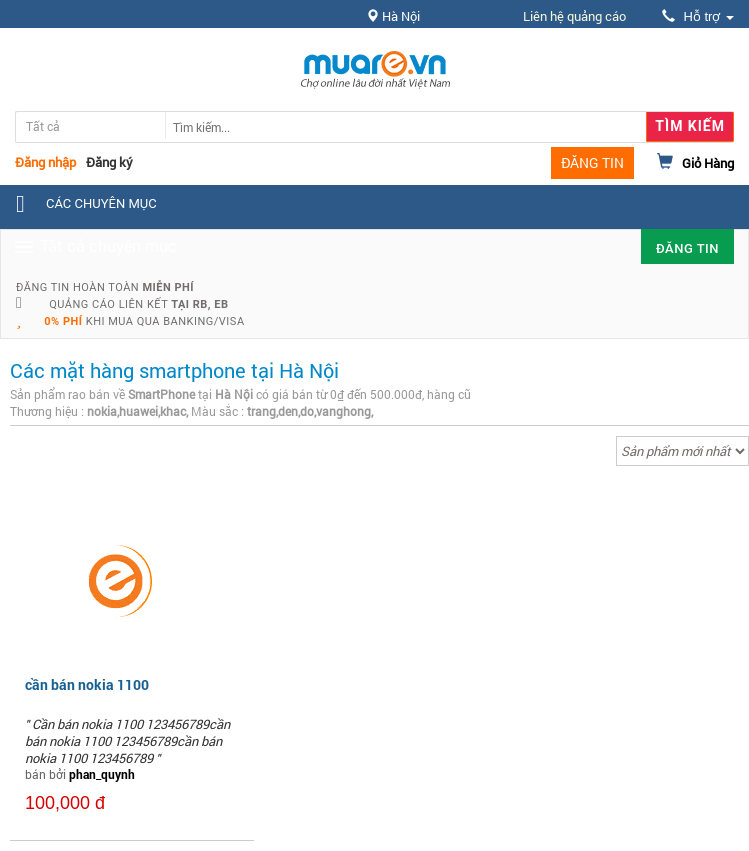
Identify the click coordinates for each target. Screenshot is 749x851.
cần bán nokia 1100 (87, 684)
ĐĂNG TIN (592, 162)
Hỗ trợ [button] (698, 16)
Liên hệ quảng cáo (574, 16)
